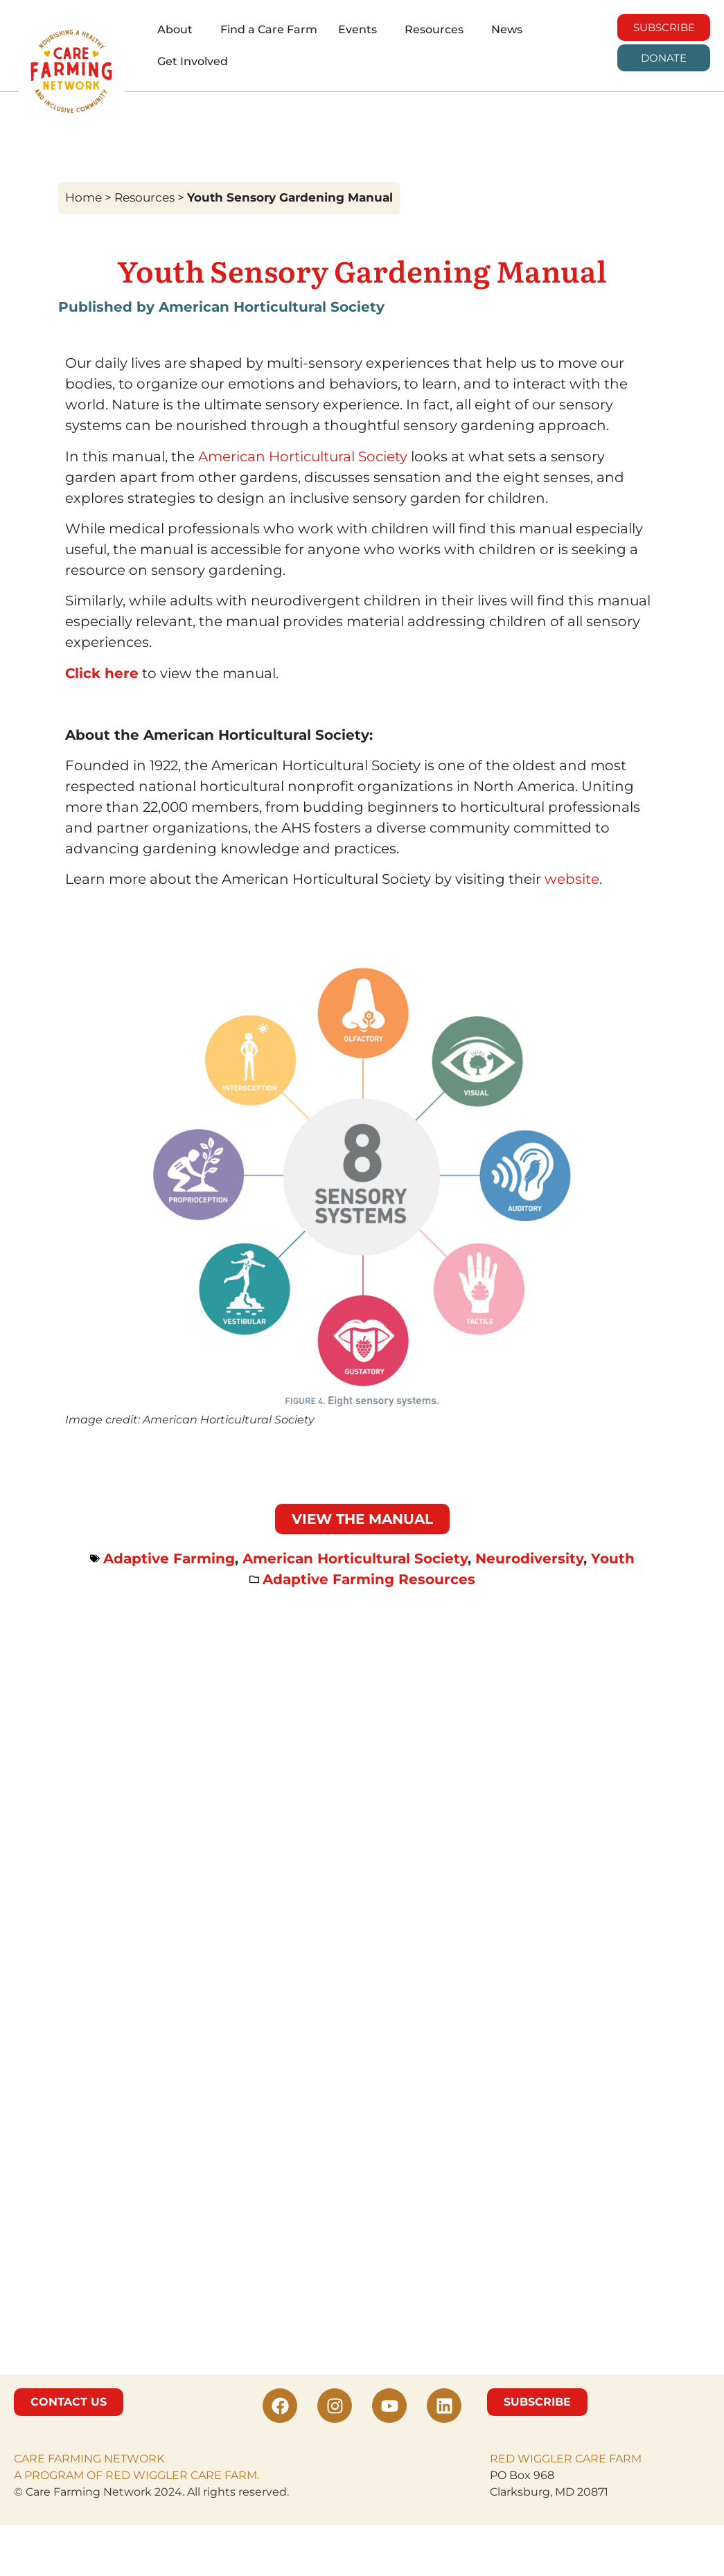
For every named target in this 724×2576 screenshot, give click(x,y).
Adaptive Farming (169, 1558)
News (506, 29)
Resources (434, 29)
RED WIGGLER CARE (548, 2458)
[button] (178, 30)
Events (357, 29)
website (572, 879)
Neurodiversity (529, 1558)
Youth (613, 1558)
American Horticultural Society (302, 456)
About (175, 29)
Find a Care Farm (268, 29)
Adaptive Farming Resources (369, 1579)
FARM (624, 2458)
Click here (102, 673)
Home (83, 197)
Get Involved (192, 61)
